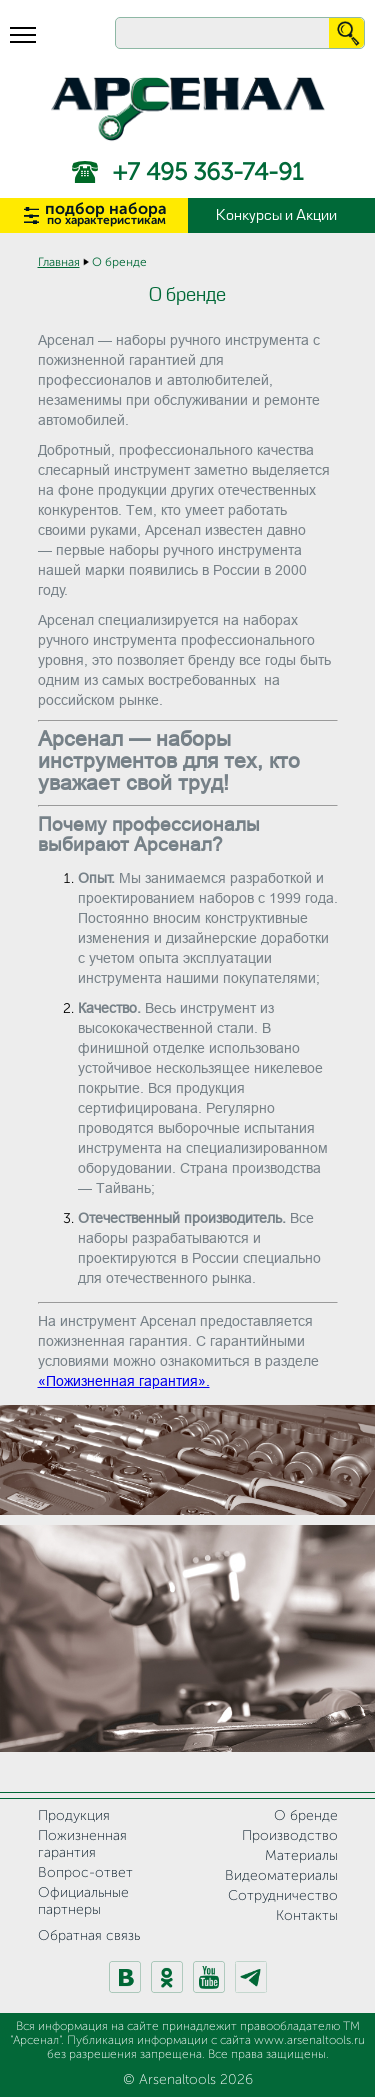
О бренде (306, 1816)
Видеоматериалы (281, 1876)
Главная (59, 263)
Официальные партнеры (83, 1901)
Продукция (74, 1816)
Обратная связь (89, 1936)
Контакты (307, 1916)
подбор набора (106, 214)
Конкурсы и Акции (276, 215)
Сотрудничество (283, 1896)
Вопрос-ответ (85, 1873)
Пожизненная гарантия (82, 1844)
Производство (290, 1836)
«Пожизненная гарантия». (124, 1381)
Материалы (301, 1856)
